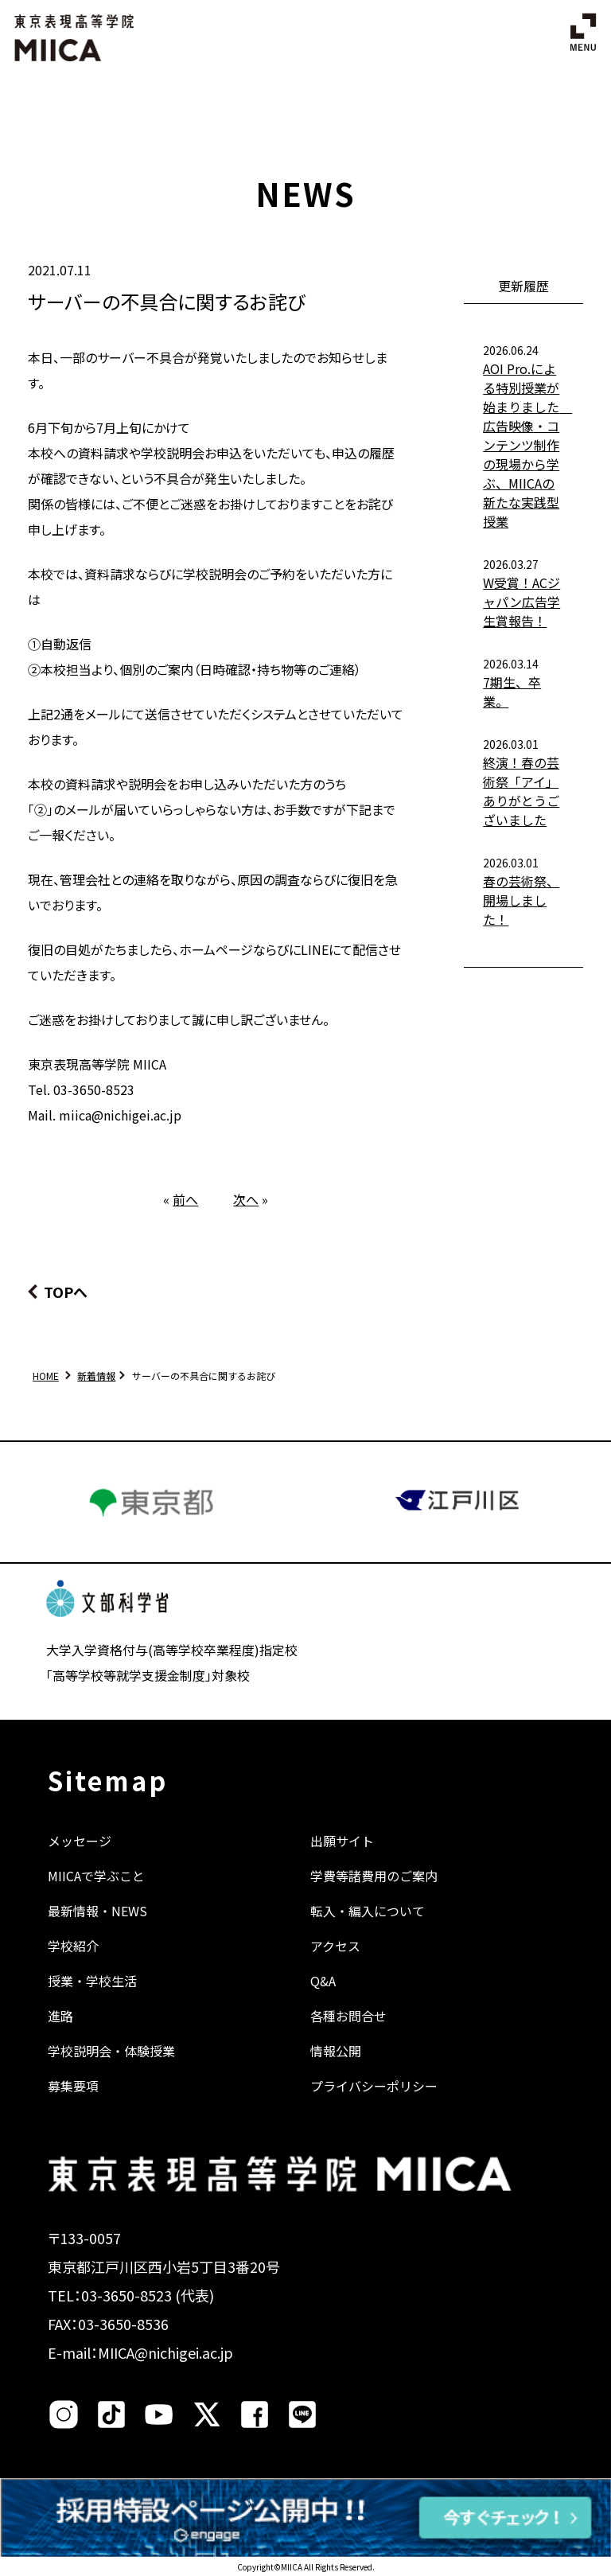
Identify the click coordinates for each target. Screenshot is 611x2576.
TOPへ (66, 1291)
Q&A (323, 1980)
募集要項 (73, 2085)
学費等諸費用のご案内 (374, 1875)
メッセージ (79, 1840)
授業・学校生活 (92, 1980)
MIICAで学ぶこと (96, 1875)
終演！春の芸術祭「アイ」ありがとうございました (521, 791)
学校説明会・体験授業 (111, 2050)
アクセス (335, 1945)
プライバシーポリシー (374, 2085)
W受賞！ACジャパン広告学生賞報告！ (521, 601)
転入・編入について (367, 1910)
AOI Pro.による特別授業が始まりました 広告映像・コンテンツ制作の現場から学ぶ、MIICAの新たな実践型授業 (527, 445)
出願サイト (342, 1840)
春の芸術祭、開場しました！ (521, 900)
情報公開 (335, 2050)
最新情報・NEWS (97, 1910)
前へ (185, 1199)
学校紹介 (73, 1945)
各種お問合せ (348, 2015)
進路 (60, 2015)
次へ (246, 1199)
